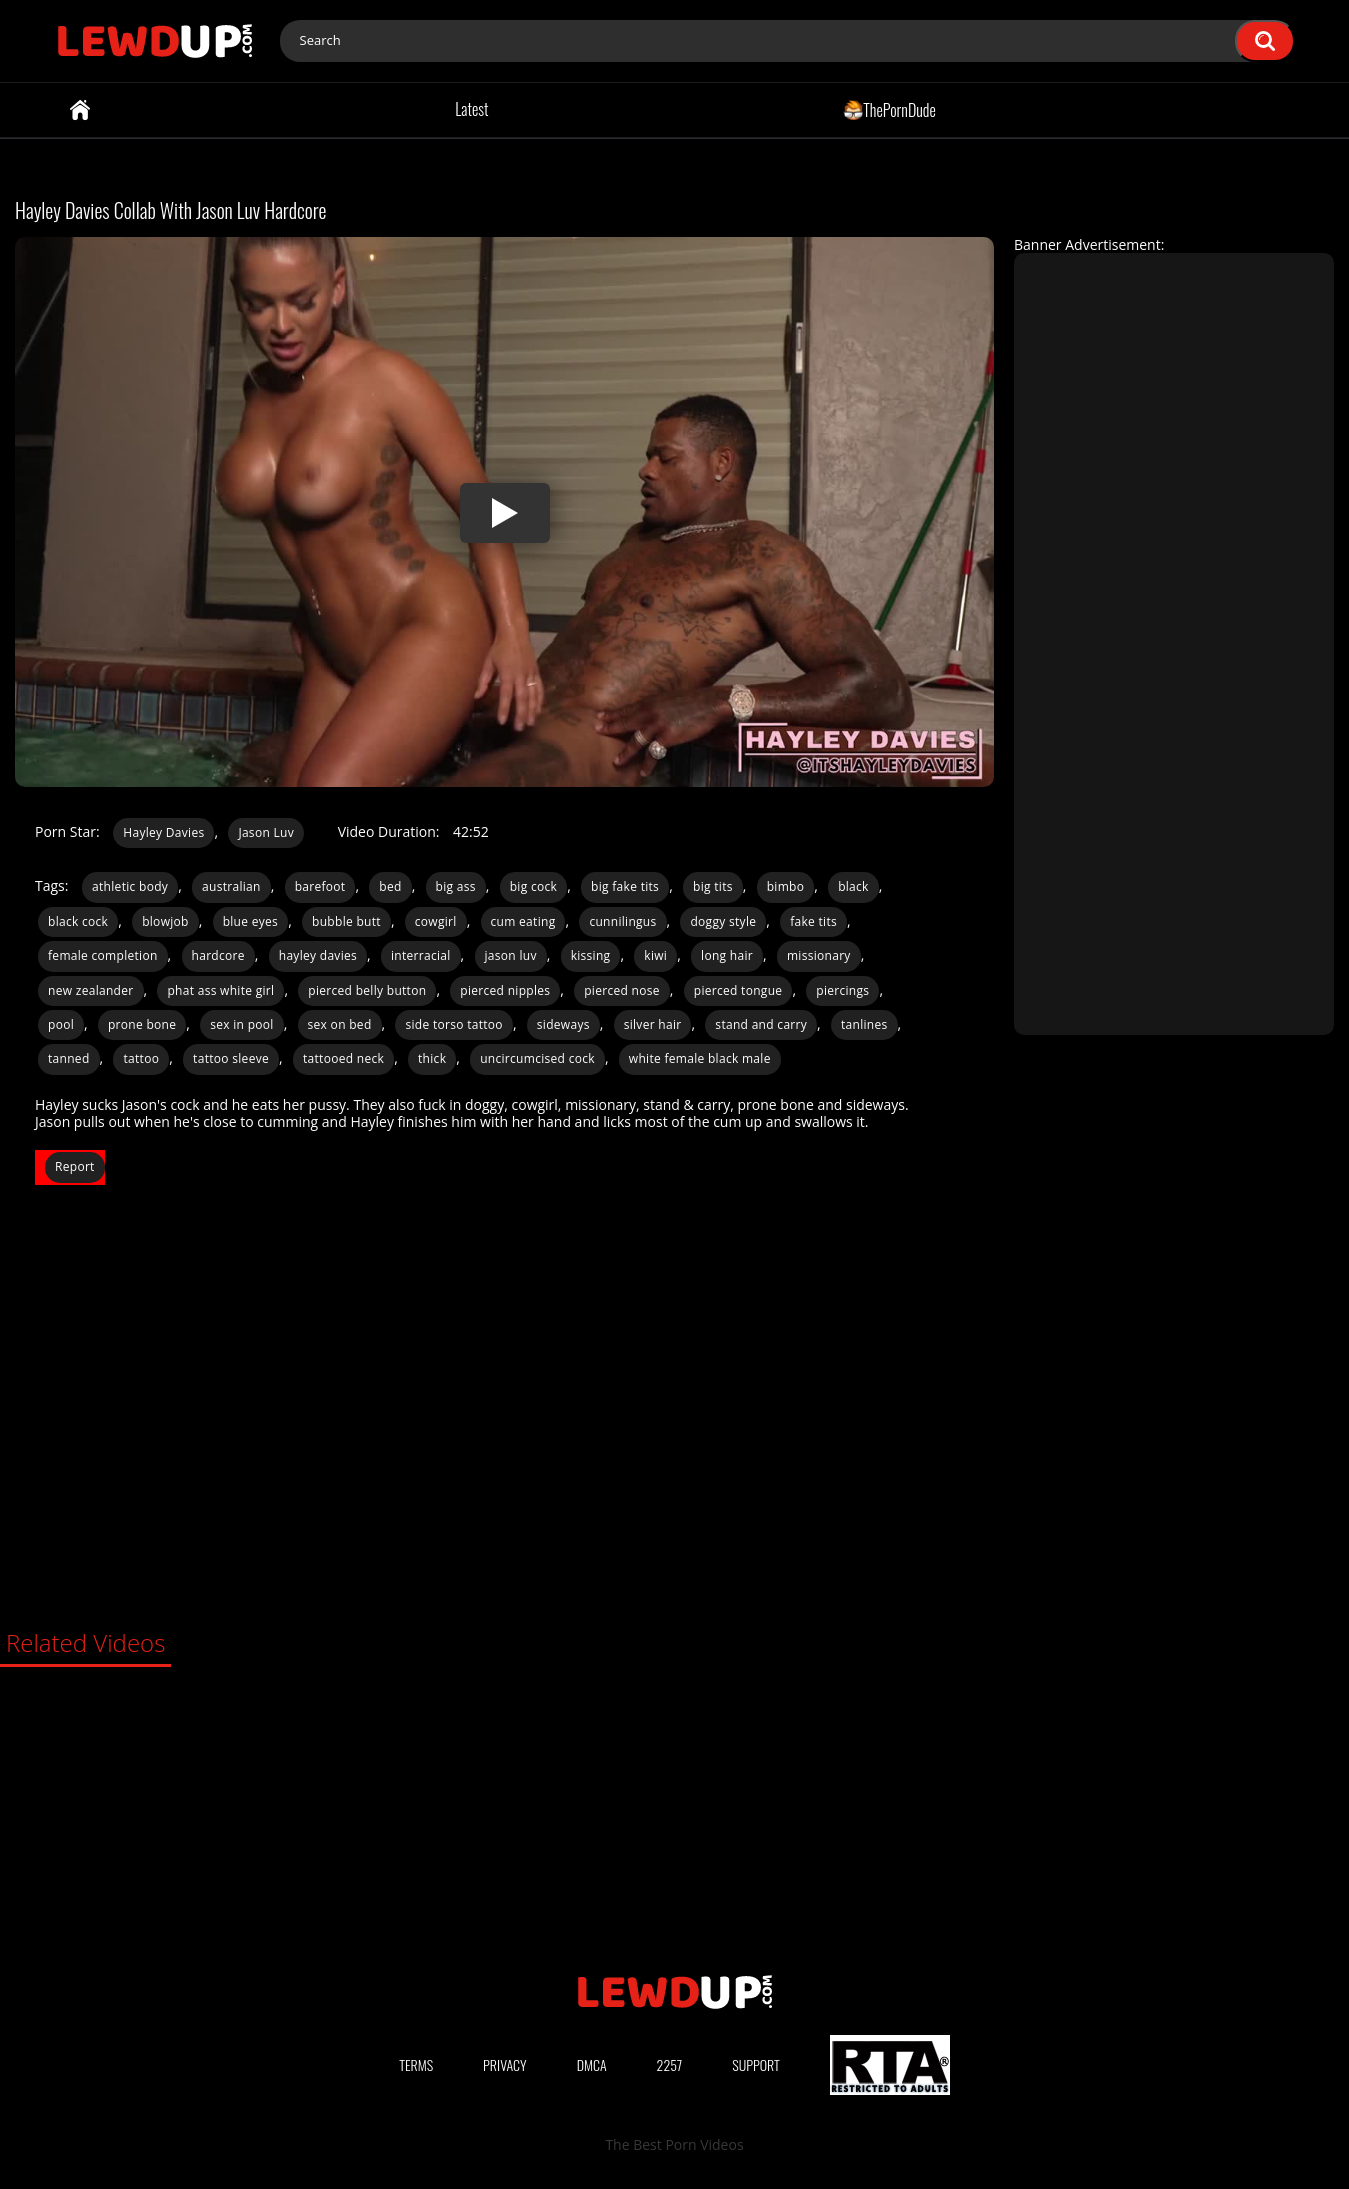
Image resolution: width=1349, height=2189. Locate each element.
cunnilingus (622, 921)
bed (390, 886)
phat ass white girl (220, 990)
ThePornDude (889, 109)
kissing (591, 955)
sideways (563, 1024)
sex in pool (241, 1024)
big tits (713, 886)
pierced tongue (738, 990)
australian (231, 886)
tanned (69, 1058)
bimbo (786, 886)
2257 (670, 2064)
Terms (416, 2064)
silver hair (653, 1024)
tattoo (141, 1058)
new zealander (91, 990)
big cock (533, 886)
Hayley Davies (163, 832)
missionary (819, 955)
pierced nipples (505, 990)
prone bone (142, 1024)
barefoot (320, 886)
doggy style (723, 921)
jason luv (511, 955)
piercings (842, 990)
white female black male (700, 1058)
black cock (78, 921)
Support (756, 2064)
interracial (421, 955)
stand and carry (761, 1024)
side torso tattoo (453, 1024)
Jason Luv (266, 832)
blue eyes (251, 921)
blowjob (165, 921)
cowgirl (436, 921)
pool (61, 1024)
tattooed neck (343, 1058)
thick (432, 1058)
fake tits (813, 921)
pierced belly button (367, 990)
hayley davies (318, 955)
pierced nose (622, 990)
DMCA (592, 2064)
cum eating (523, 921)
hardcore (218, 955)
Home (80, 110)
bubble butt (346, 921)
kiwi (655, 955)
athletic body (130, 886)
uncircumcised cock (537, 1058)
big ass (456, 886)
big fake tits (625, 886)
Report (75, 1166)
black (853, 886)
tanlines (864, 1024)
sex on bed (340, 1024)
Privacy (505, 2064)
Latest (471, 109)
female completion (103, 955)
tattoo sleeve (231, 1058)
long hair (727, 955)
